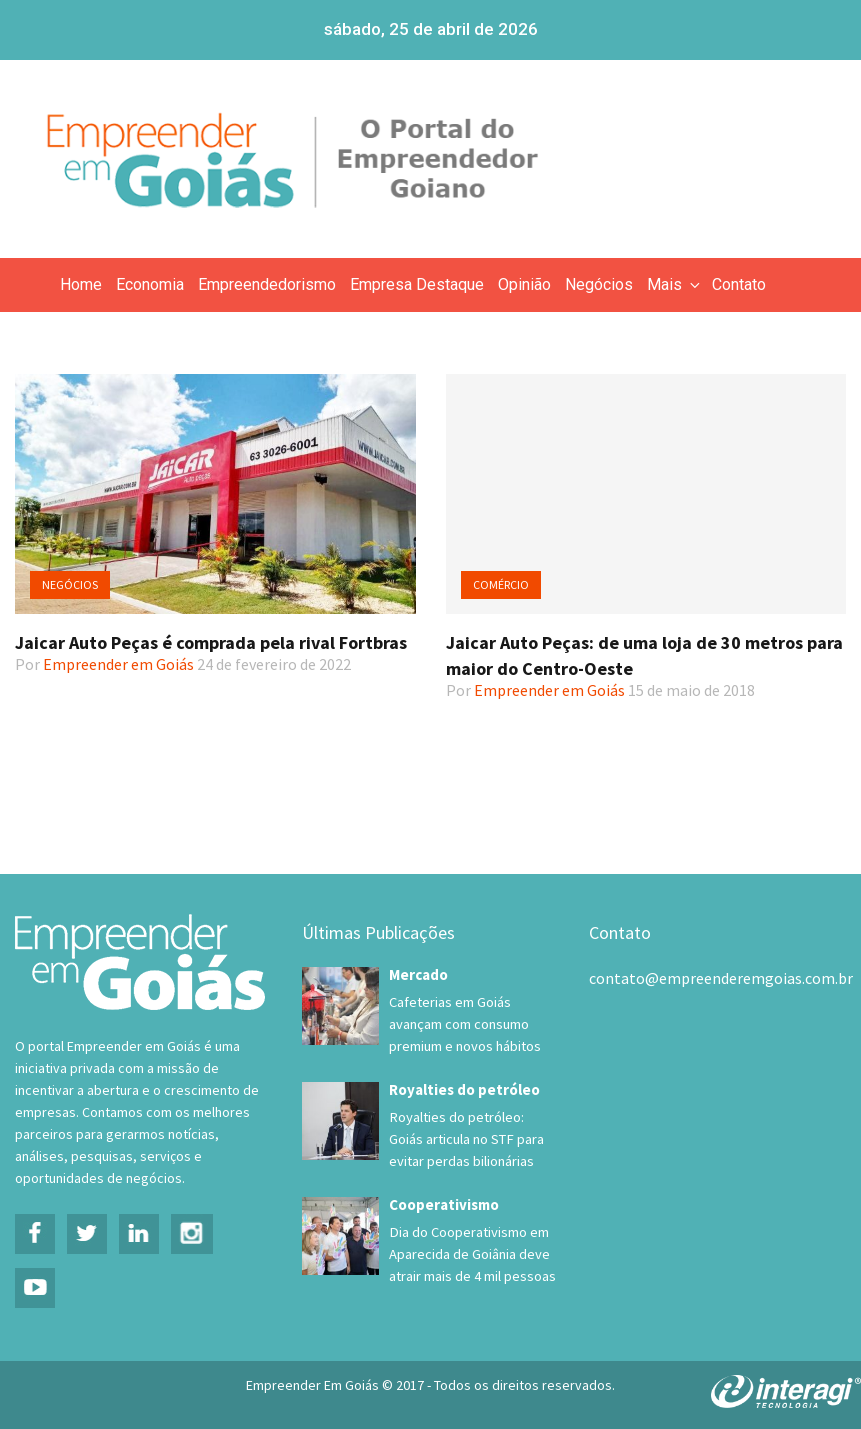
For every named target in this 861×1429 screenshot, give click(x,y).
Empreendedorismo (267, 284)
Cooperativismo (444, 1204)
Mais (675, 284)
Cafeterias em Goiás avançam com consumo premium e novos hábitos (465, 1024)
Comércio (501, 584)
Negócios (599, 284)
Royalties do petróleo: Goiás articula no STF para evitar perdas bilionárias (466, 1139)
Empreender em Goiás (118, 664)
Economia (150, 284)
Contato (739, 284)
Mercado (418, 974)
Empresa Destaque (417, 284)
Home (81, 284)
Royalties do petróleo (464, 1089)
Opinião (524, 284)
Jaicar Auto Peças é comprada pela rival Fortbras (211, 642)
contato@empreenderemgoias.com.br (721, 978)
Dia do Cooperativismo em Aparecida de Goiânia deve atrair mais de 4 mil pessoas (472, 1254)
